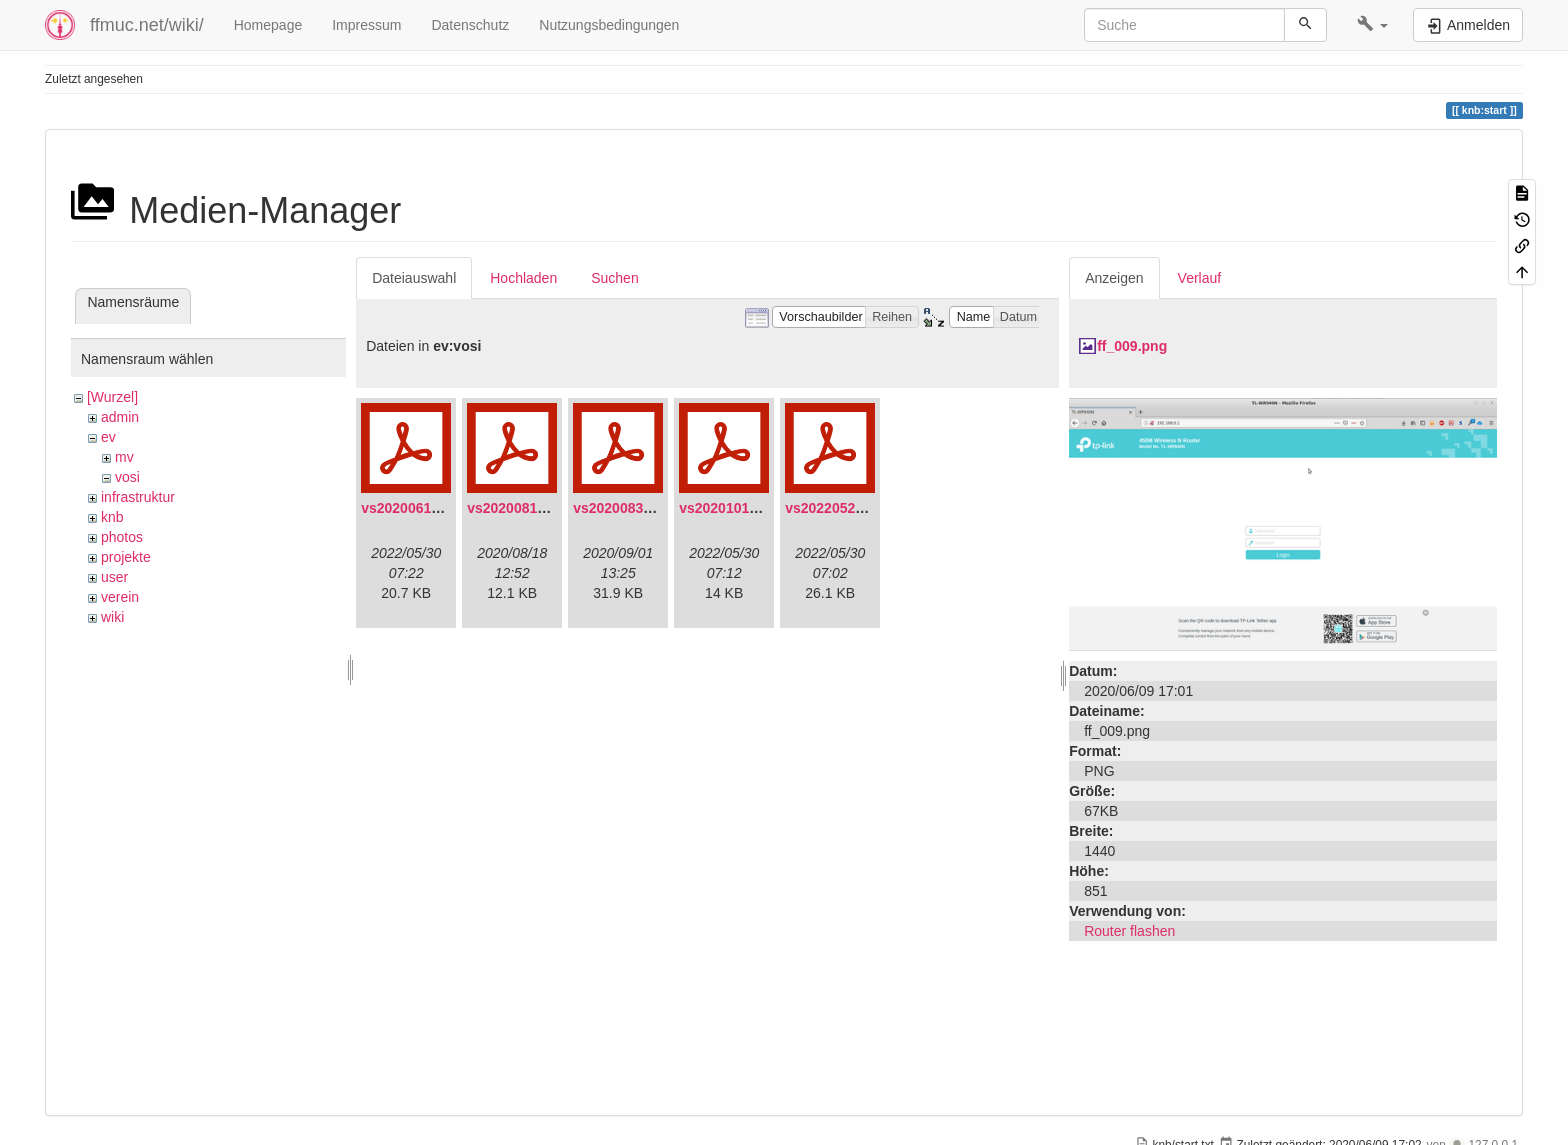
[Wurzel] (112, 397)
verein (120, 597)
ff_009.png (1132, 346)
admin (120, 417)
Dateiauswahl (414, 278)
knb (112, 517)
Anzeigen (1114, 278)
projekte (126, 557)
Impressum (366, 25)
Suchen (614, 278)
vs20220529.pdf (837, 508)
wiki (112, 617)
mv (124, 457)
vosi (127, 477)
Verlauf (1200, 278)
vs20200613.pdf (413, 508)
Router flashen (1129, 931)
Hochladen (523, 278)
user (114, 577)
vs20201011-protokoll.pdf (763, 508)
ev (108, 437)
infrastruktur (138, 497)
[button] (1372, 25)
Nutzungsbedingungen (609, 25)
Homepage (268, 25)
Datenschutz (470, 25)
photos (122, 537)
